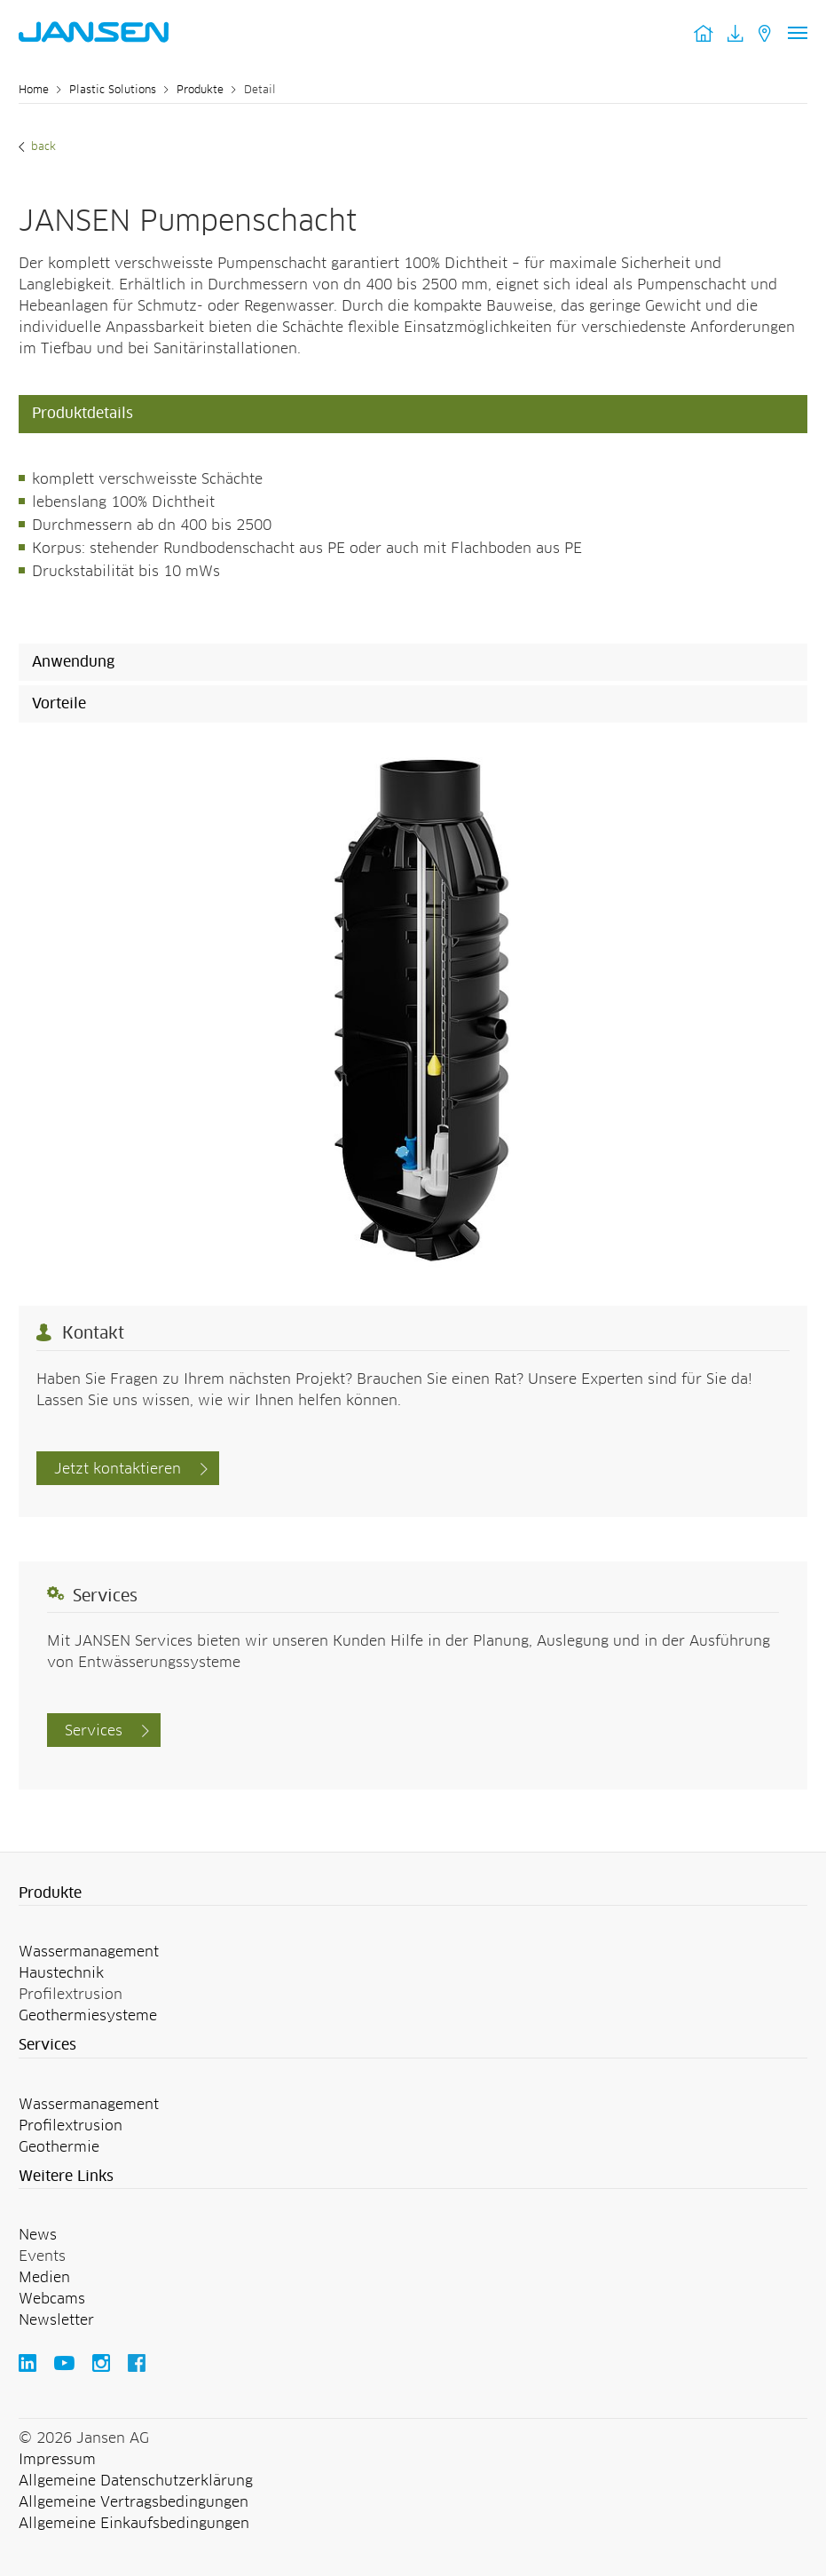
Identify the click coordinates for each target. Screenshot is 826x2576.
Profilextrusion (70, 2126)
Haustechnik (61, 1973)
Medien (44, 2278)
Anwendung (73, 662)
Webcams (52, 2299)
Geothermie (59, 2147)
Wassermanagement (89, 1952)
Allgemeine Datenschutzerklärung (136, 2481)
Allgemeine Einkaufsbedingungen (134, 2524)
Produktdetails (82, 414)
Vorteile (59, 704)
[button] (413, 1894)
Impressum (57, 2460)
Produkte (200, 90)
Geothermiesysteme (88, 2016)
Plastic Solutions (112, 90)
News (38, 2235)
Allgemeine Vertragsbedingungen (133, 2502)
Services (93, 1731)
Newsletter (56, 2320)
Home (34, 90)
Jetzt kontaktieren (117, 1469)
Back (42, 147)
